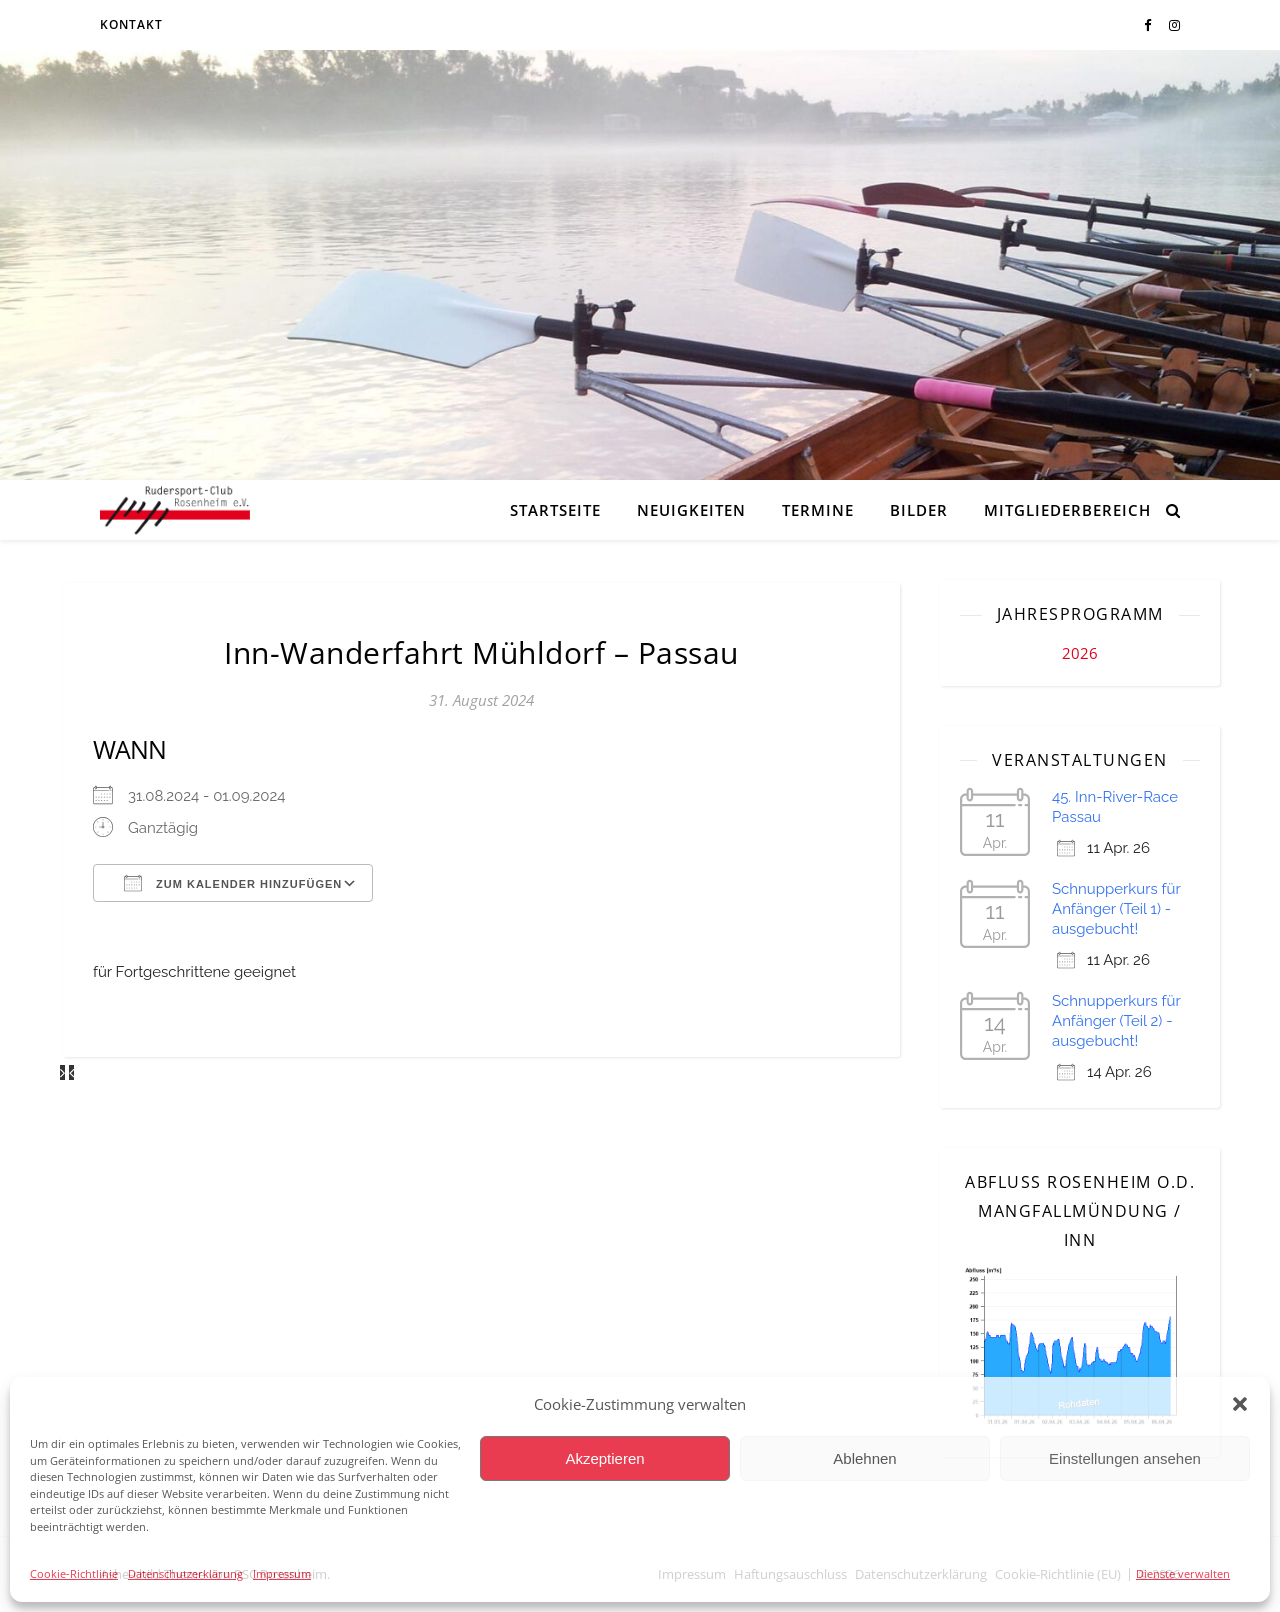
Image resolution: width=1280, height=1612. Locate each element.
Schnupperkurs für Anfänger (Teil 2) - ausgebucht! (1116, 1021)
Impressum (282, 1573)
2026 (1080, 653)
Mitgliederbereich (1067, 510)
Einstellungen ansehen (1125, 1458)
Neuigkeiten (691, 510)
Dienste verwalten (1183, 1573)
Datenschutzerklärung (185, 1573)
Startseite (555, 510)
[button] (1240, 1404)
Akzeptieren (604, 1458)
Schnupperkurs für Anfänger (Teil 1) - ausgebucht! (1116, 909)
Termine (818, 510)
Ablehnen (864, 1458)
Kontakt (131, 24)
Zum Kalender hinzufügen (233, 883)
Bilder (919, 510)
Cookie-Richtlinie (74, 1573)
